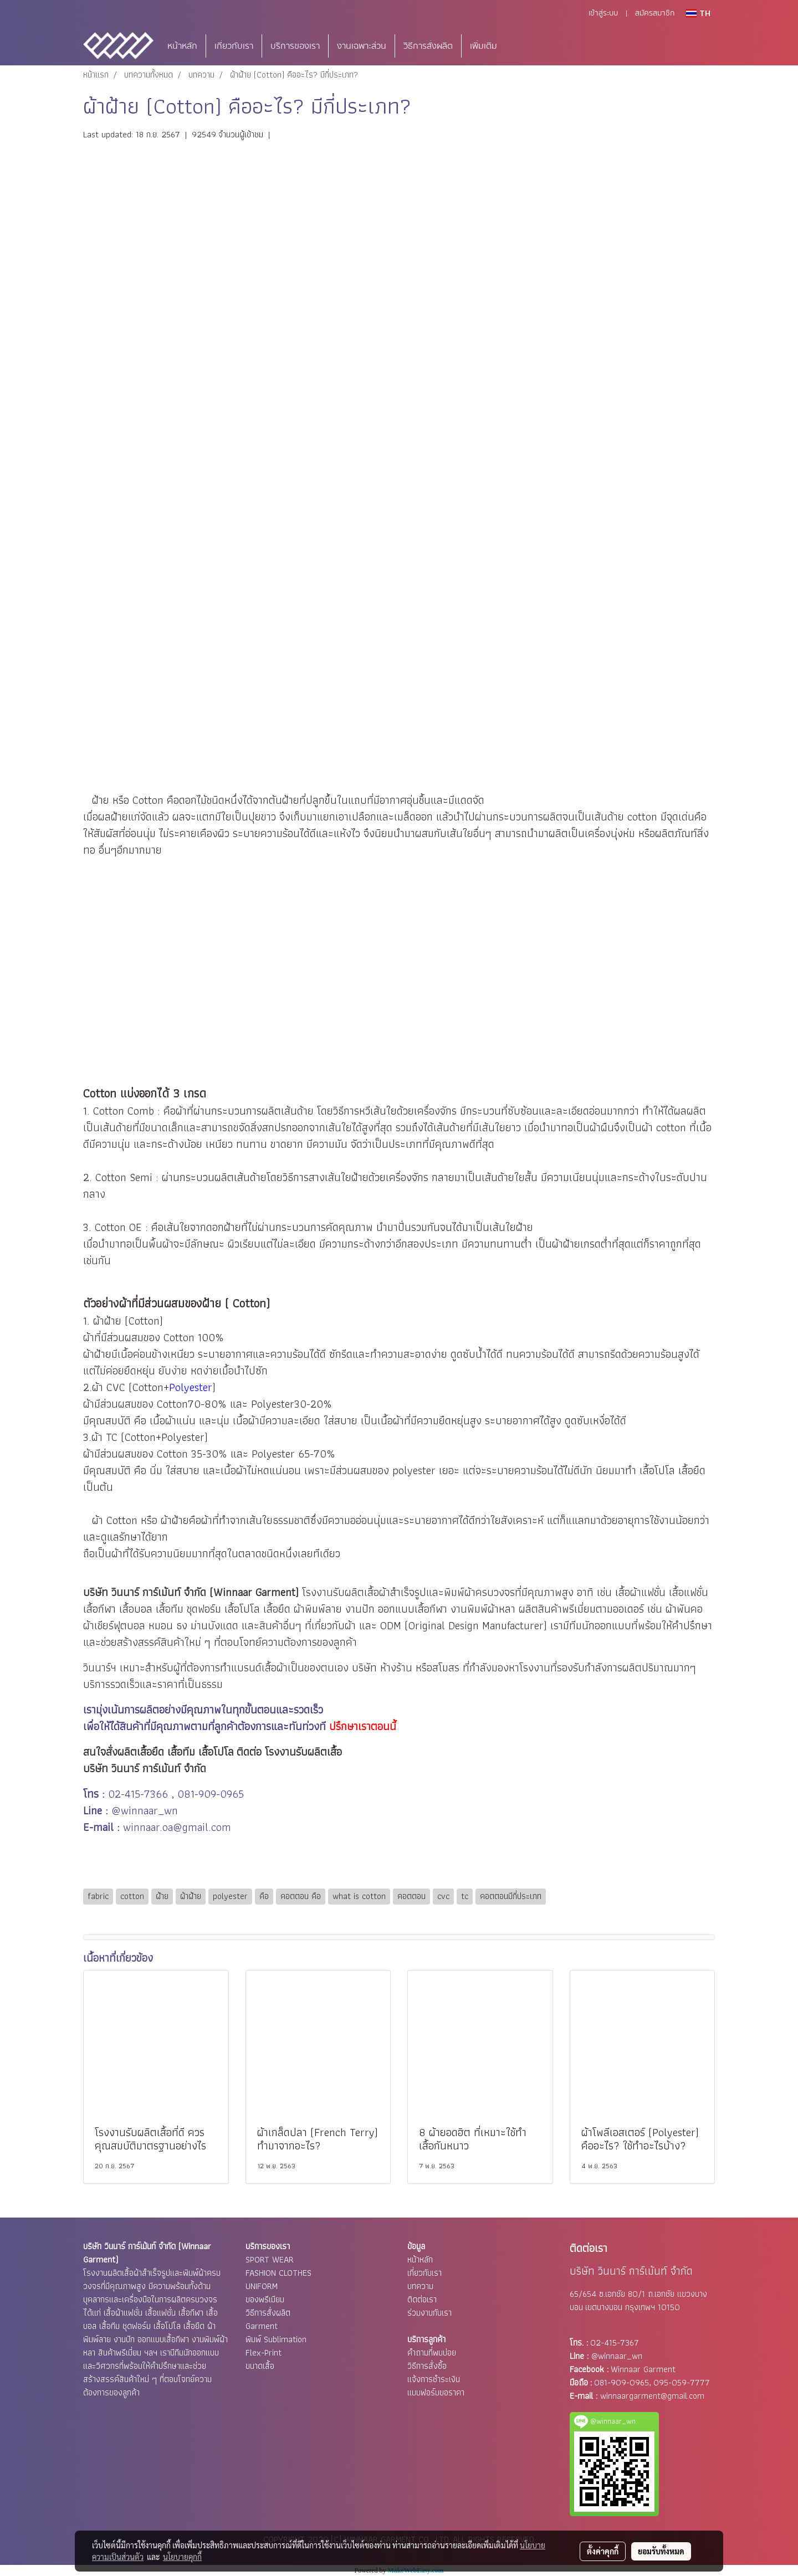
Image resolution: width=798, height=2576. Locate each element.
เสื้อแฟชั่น (688, 1592)
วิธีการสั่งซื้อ (427, 2366)
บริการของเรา (295, 46)
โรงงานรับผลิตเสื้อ (340, 1592)
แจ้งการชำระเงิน (433, 2379)
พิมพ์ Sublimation (275, 2339)
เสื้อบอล (135, 1609)
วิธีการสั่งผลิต (428, 46)
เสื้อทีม (169, 1609)
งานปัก (360, 1609)
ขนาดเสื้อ (259, 2366)
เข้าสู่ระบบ (603, 13)
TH (698, 13)
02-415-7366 (138, 1794)
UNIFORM (261, 2286)
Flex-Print (263, 2352)
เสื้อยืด (276, 1609)
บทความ (420, 2286)
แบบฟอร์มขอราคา (435, 2392)
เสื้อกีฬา (99, 1609)
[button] (522, 46)
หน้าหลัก (182, 46)
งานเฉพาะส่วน (361, 46)
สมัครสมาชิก (654, 13)
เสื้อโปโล (242, 1609)
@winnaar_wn (144, 1810)
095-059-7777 (681, 2382)
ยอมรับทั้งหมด (661, 2551)
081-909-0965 (210, 1794)
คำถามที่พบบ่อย (431, 2352)
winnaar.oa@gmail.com (177, 1827)
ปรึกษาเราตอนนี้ (362, 1726)
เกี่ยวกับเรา (233, 46)
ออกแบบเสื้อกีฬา (412, 1609)
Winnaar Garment (643, 2369)
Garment (261, 2326)
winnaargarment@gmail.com (652, 2396)
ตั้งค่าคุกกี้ (602, 2551)
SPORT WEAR (269, 2259)
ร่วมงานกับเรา (429, 2313)
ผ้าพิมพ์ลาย (318, 1609)
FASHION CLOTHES (278, 2273)
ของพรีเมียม (264, 2299)
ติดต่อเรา (422, 2299)
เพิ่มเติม (483, 46)
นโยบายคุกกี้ (182, 2557)
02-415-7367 (614, 2342)
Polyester (190, 1387)
